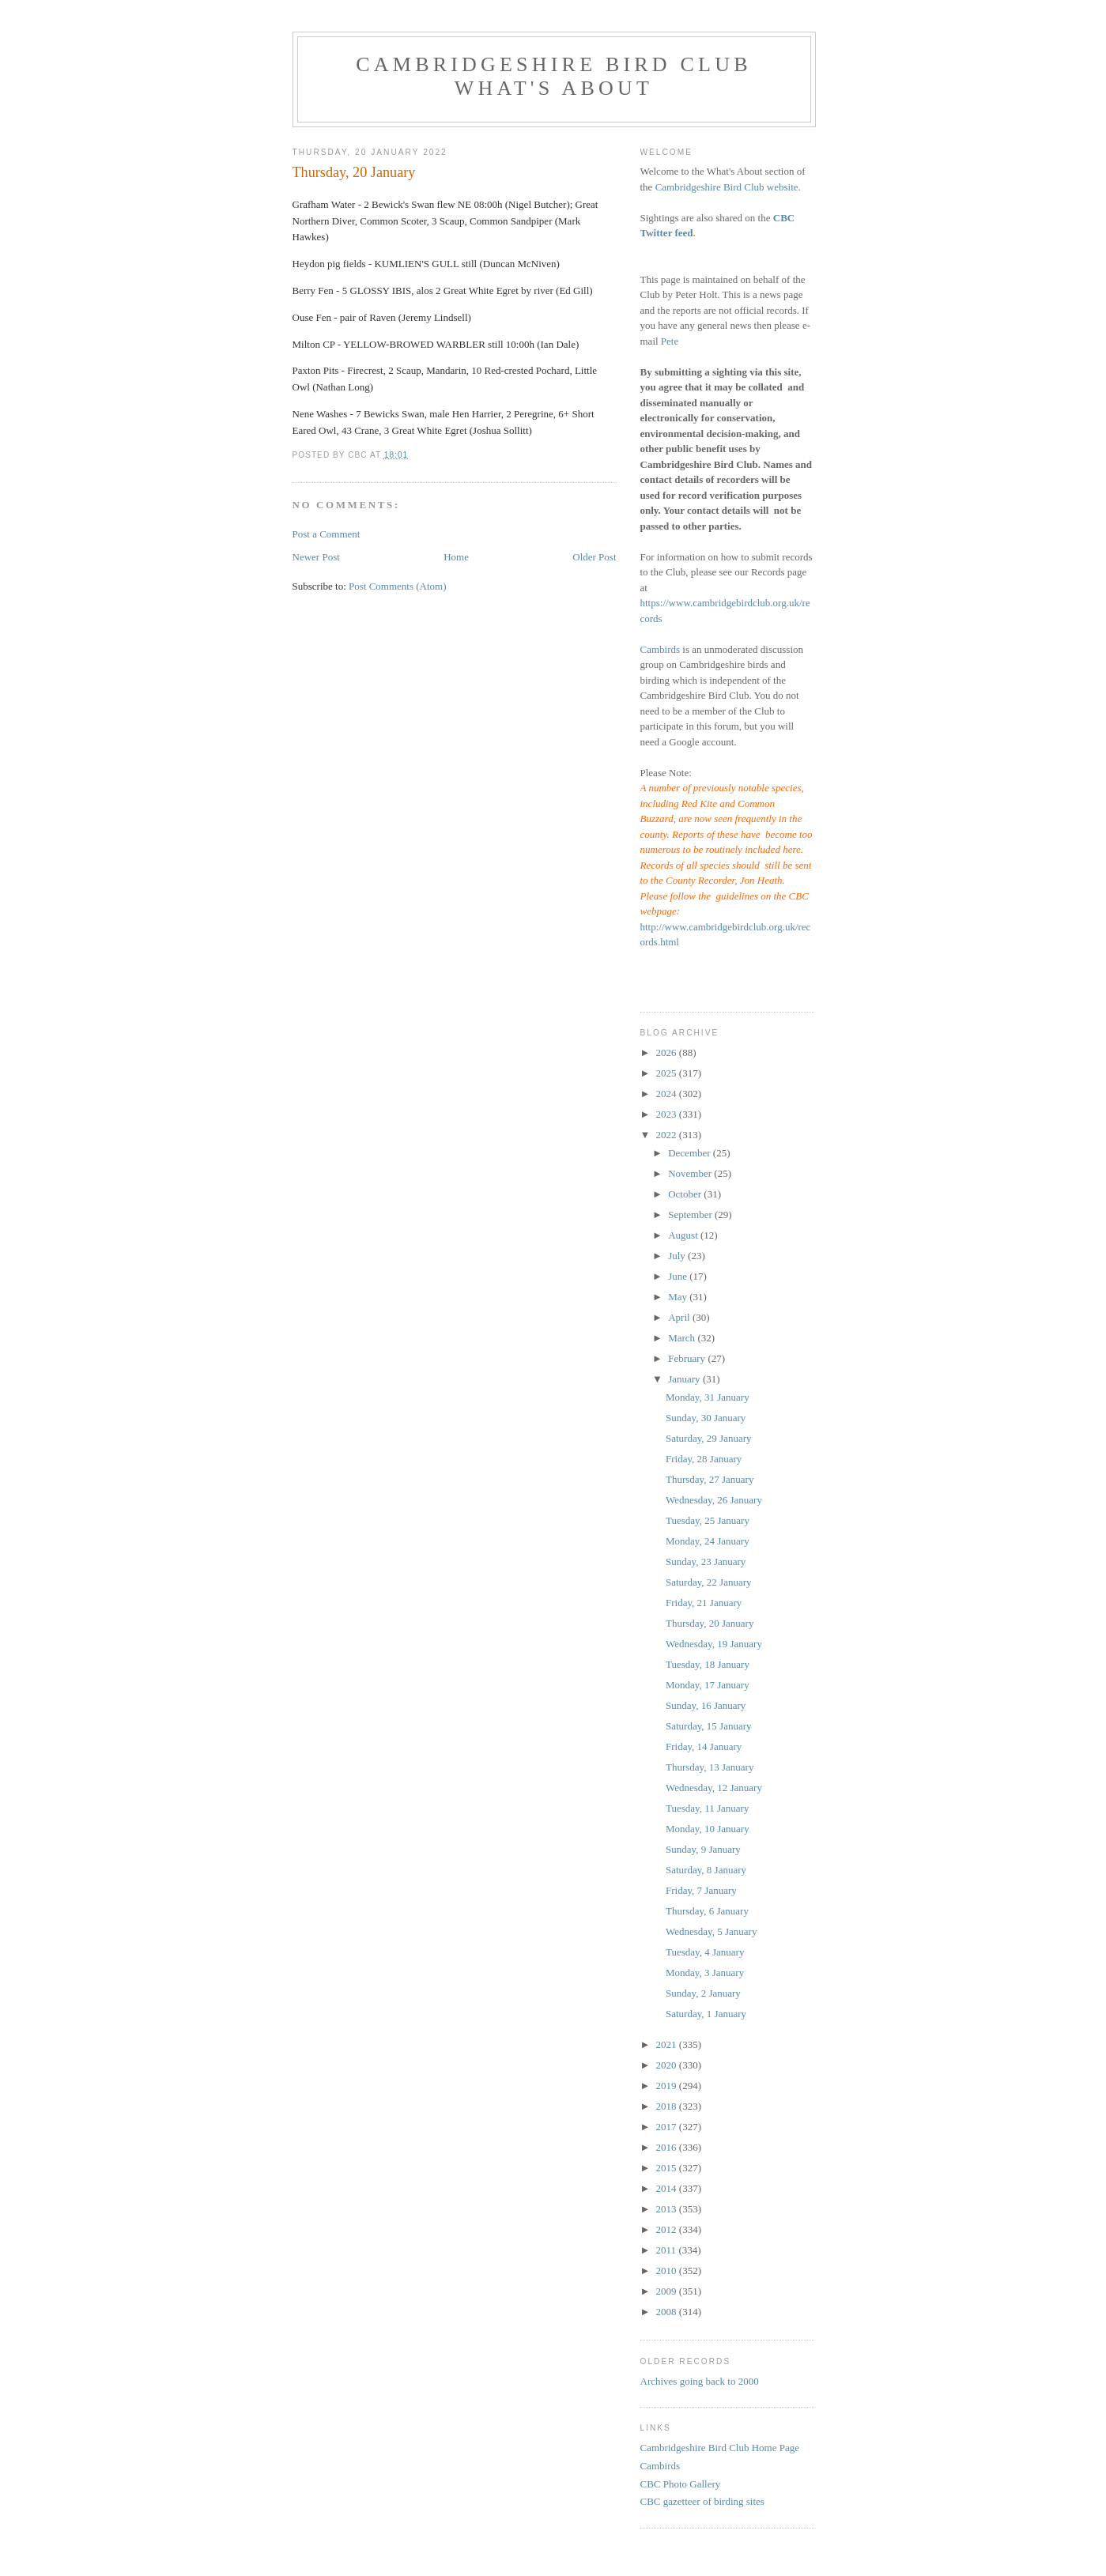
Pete (669, 341)
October (686, 1194)
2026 (667, 1052)
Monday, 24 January (707, 1541)
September (691, 1214)
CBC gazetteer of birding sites (702, 2501)
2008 (667, 2312)
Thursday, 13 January (709, 1767)
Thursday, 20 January (709, 1623)
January (685, 1379)
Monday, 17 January (707, 1685)
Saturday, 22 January (709, 1582)
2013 (667, 2209)
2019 (667, 2085)
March (682, 1338)
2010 (667, 2270)
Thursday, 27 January (709, 1479)
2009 (667, 2291)
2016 (667, 2147)
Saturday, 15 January (709, 1726)
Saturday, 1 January (706, 2014)
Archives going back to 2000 (699, 2381)
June (678, 1276)
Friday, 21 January (704, 1603)
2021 (667, 2044)
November (691, 1173)
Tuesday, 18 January (707, 1664)
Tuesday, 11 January (707, 1808)
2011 (667, 2250)
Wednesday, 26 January (714, 1500)
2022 (667, 1135)
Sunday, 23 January (706, 1561)
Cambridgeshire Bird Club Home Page (719, 2447)
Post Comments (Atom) (398, 586)
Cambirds (660, 649)
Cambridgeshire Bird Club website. (728, 187)
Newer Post (316, 557)
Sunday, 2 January (703, 1993)
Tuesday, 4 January (705, 1952)
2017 (667, 2127)
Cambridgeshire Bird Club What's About (553, 76)
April (680, 1317)
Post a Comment (326, 534)
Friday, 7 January (701, 1890)
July (678, 1256)
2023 (667, 1114)
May (678, 1297)
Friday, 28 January (704, 1459)
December (690, 1153)
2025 (667, 1073)
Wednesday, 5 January (711, 1931)
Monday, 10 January (707, 1829)
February (688, 1358)
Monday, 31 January (707, 1397)
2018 (667, 2106)
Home (456, 557)
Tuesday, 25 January (707, 1520)
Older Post (594, 557)
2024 (667, 1093)
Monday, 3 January (705, 1972)
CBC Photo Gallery (680, 2484)
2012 (667, 2229)
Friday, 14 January (704, 1746)
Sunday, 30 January (706, 1418)
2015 (667, 2168)
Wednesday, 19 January (714, 1644)
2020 (667, 2065)
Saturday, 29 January (709, 1438)
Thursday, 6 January (707, 1911)
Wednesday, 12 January (714, 1787)
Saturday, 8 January (706, 1870)
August (684, 1235)
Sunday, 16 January (706, 1705)
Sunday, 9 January (703, 1849)
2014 (667, 2188)
